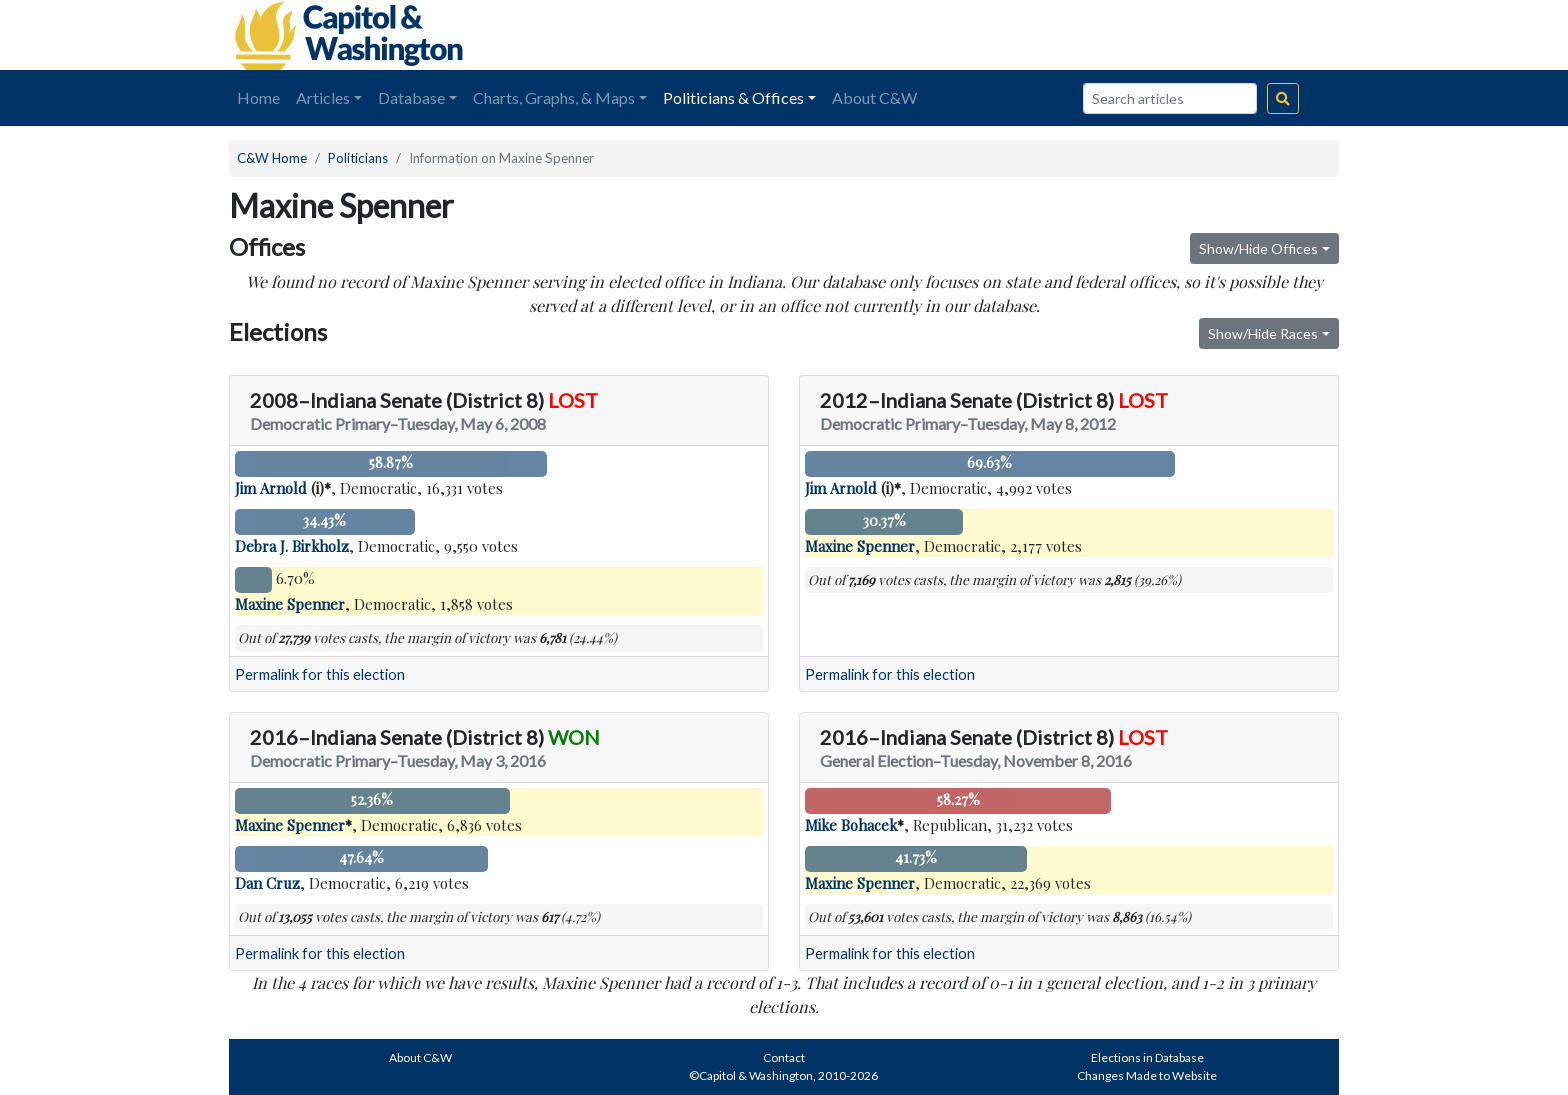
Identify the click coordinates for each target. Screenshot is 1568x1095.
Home (258, 97)
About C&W (874, 97)
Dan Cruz (267, 883)
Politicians (358, 158)
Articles (323, 97)
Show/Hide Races (1263, 333)
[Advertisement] (1115, 35)
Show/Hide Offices (1258, 248)
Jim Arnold (271, 488)
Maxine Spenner (290, 604)
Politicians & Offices (733, 97)
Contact (784, 1057)
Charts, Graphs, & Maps (554, 97)
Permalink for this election (320, 674)
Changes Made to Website (1147, 1075)
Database (411, 97)
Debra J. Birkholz (292, 546)
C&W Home (272, 158)
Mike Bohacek (851, 825)
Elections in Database (1147, 1057)
